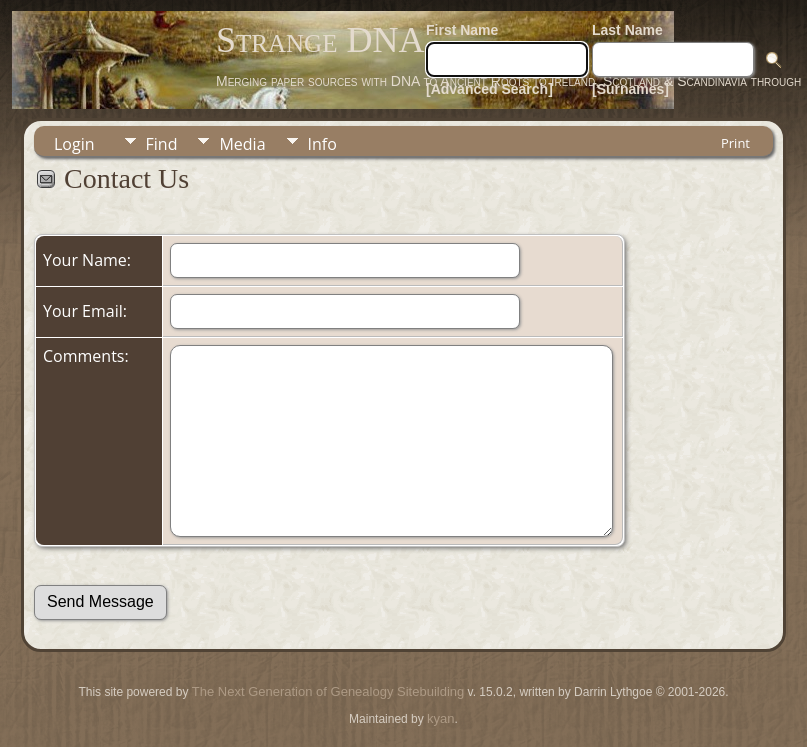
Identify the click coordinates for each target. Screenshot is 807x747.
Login (74, 144)
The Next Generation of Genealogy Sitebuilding (328, 691)
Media (242, 144)
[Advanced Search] (489, 89)
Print (735, 143)
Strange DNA (320, 40)
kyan (440, 718)
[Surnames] (630, 89)
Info (322, 144)
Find (162, 144)
